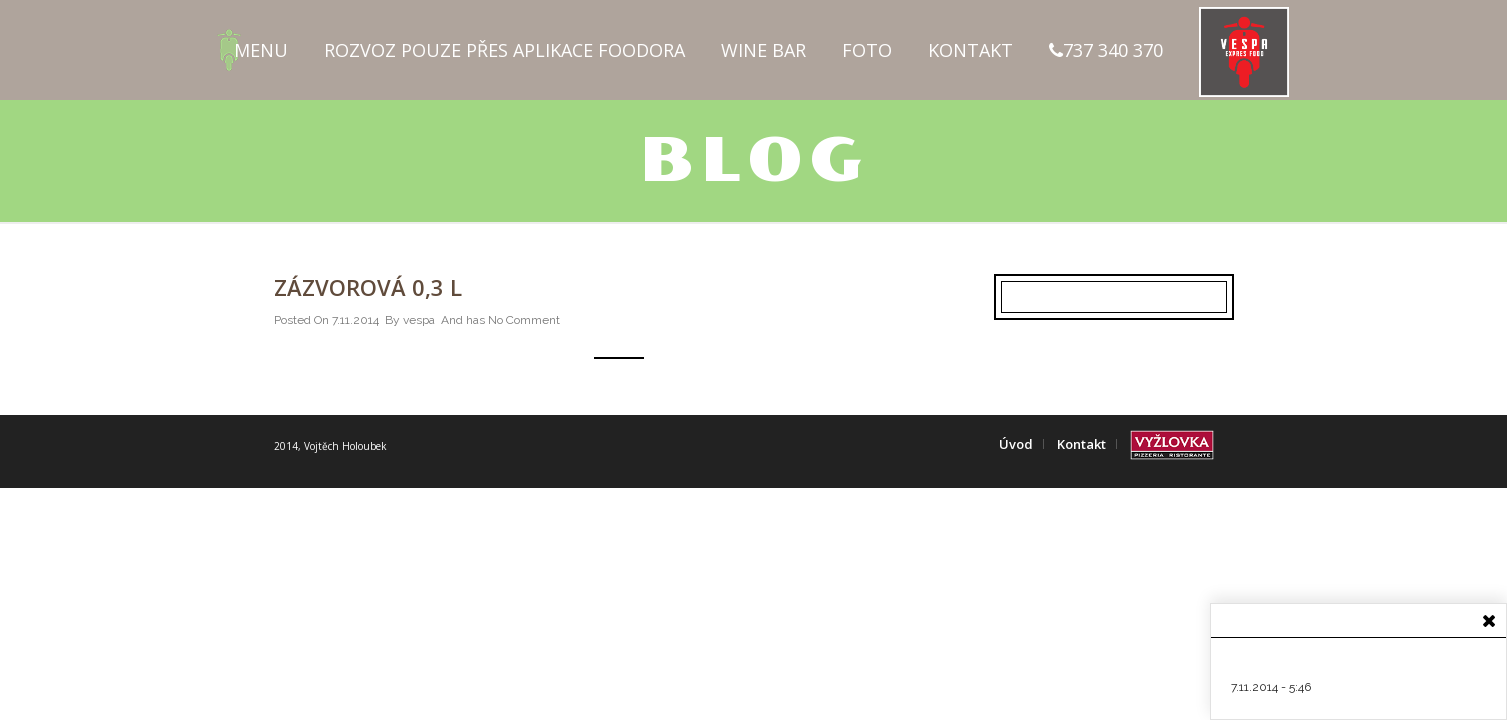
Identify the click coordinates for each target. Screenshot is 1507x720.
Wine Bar (763, 50)
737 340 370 (1106, 50)
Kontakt (970, 50)
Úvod (1016, 444)
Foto (867, 50)
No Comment (524, 320)
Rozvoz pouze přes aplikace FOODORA (504, 50)
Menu (261, 50)
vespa (419, 320)
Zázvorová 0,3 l (368, 287)
